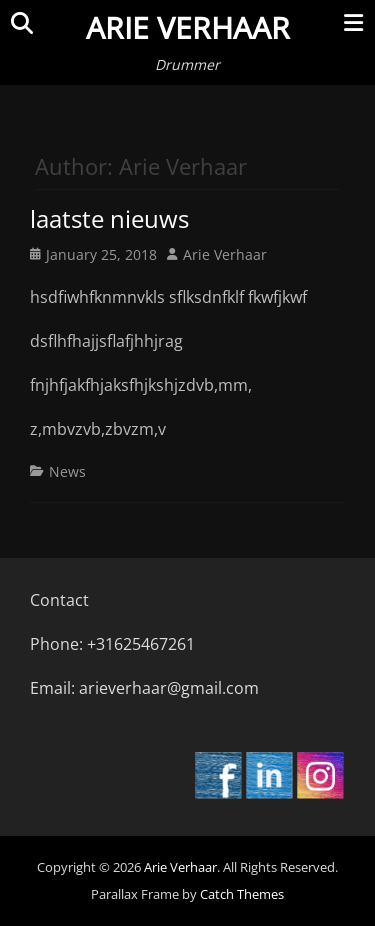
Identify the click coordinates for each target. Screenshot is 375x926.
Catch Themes (242, 894)
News (67, 471)
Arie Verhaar (188, 27)
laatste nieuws (109, 218)
